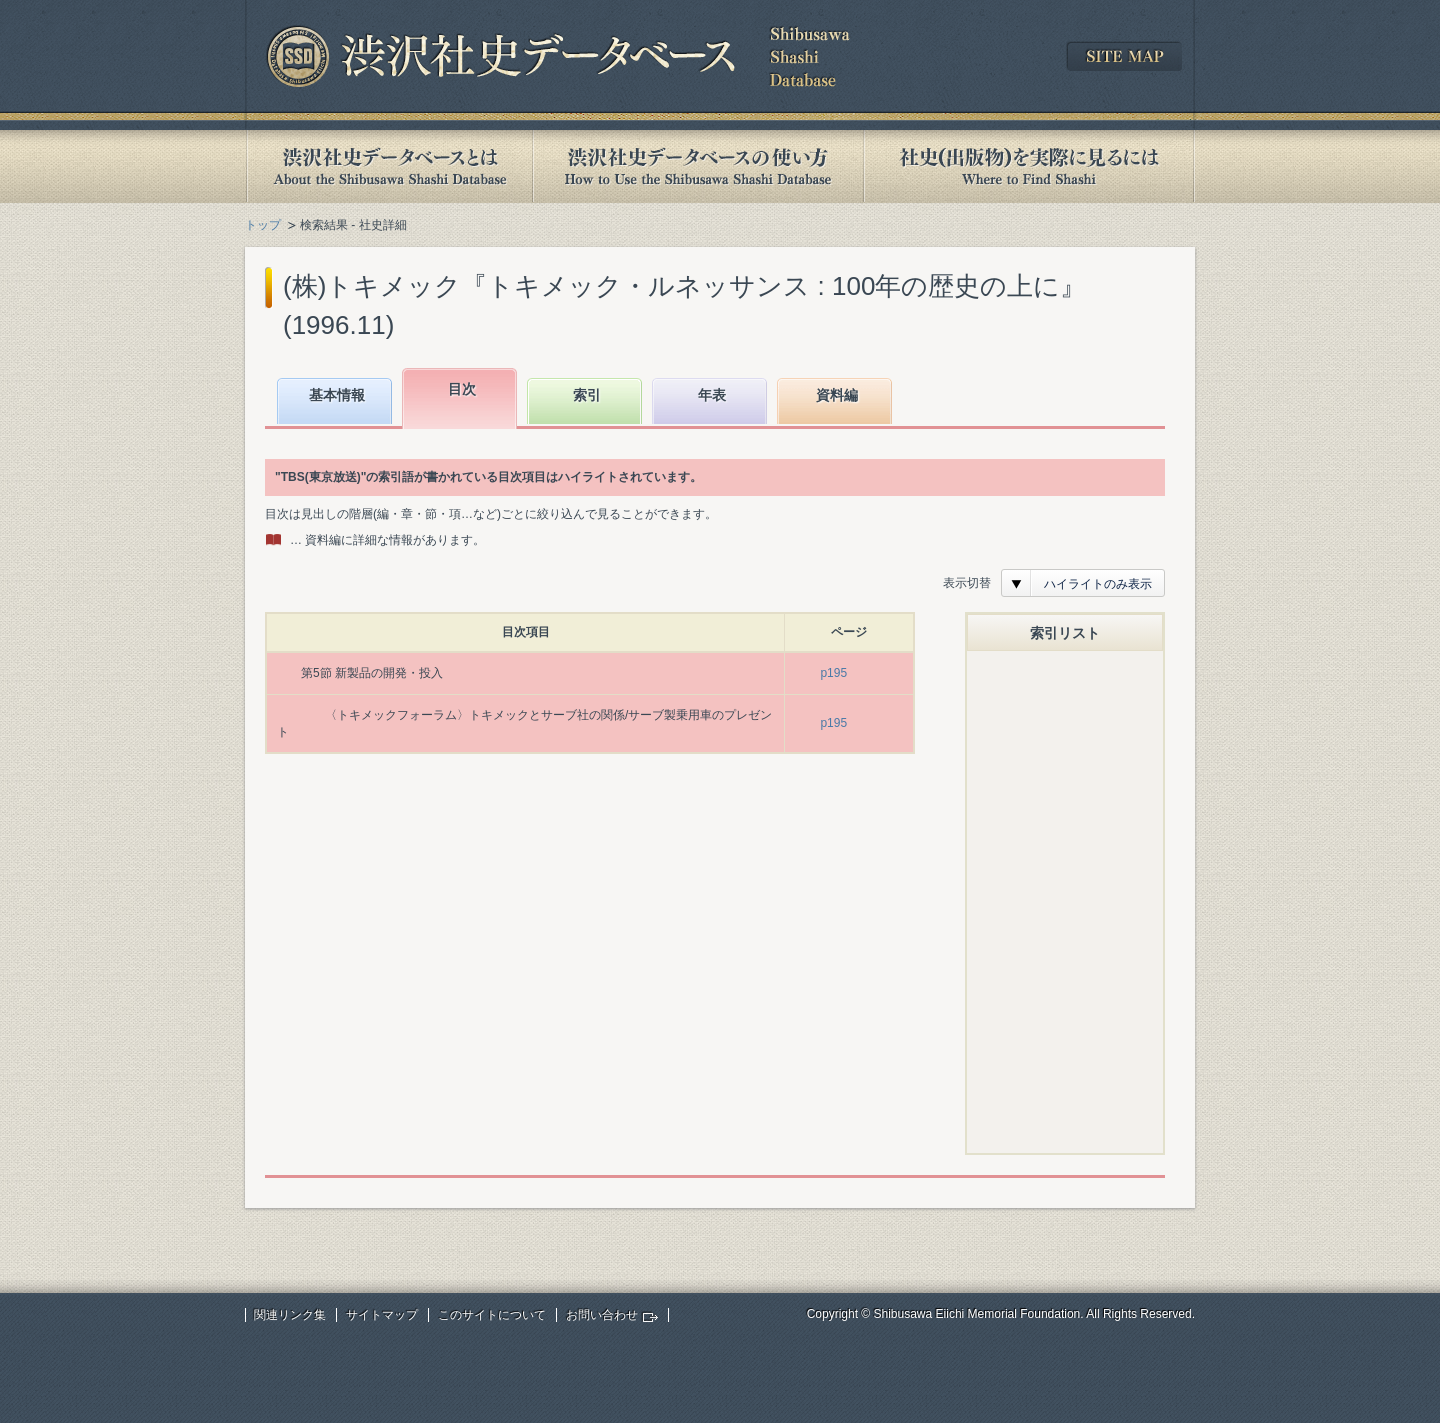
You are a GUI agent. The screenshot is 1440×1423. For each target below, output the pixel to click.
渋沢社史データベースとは (388, 166)
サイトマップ (382, 1315)
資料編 (837, 395)
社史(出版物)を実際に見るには (1029, 166)
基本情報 (337, 395)
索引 (587, 395)
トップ (263, 225)
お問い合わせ (602, 1315)
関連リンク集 (290, 1315)
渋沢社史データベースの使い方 (698, 166)
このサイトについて (492, 1315)
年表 (712, 395)
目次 (462, 389)
